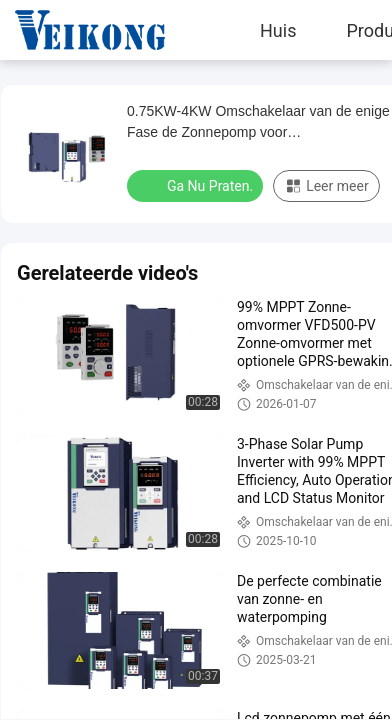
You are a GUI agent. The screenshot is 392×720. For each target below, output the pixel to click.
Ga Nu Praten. (197, 185)
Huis (278, 30)
